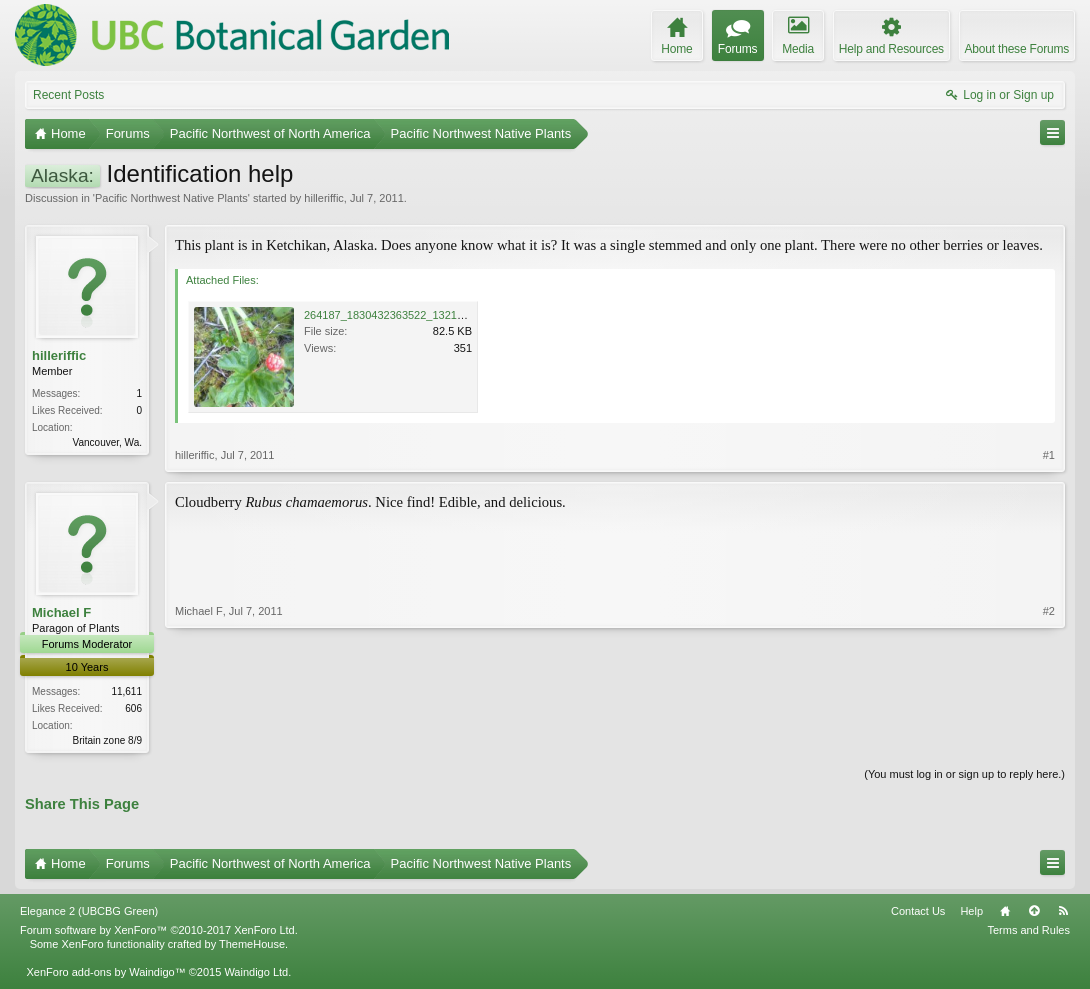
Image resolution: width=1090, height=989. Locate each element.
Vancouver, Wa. (107, 442)
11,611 (126, 691)
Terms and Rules (1028, 932)
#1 (1049, 455)
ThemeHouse (252, 946)
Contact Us (918, 912)
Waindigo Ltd (256, 974)
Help (971, 912)
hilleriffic (324, 198)
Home (1005, 912)
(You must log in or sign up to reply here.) (964, 776)
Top (1034, 912)
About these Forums (1017, 49)
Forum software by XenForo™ (159, 932)
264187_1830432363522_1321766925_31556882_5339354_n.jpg (466, 315)
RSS (1063, 912)
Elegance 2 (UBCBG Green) (89, 912)
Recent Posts (68, 95)
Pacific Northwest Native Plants (171, 198)
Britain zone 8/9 (108, 740)
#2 (1049, 738)
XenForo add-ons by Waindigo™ (105, 974)
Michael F (61, 612)
